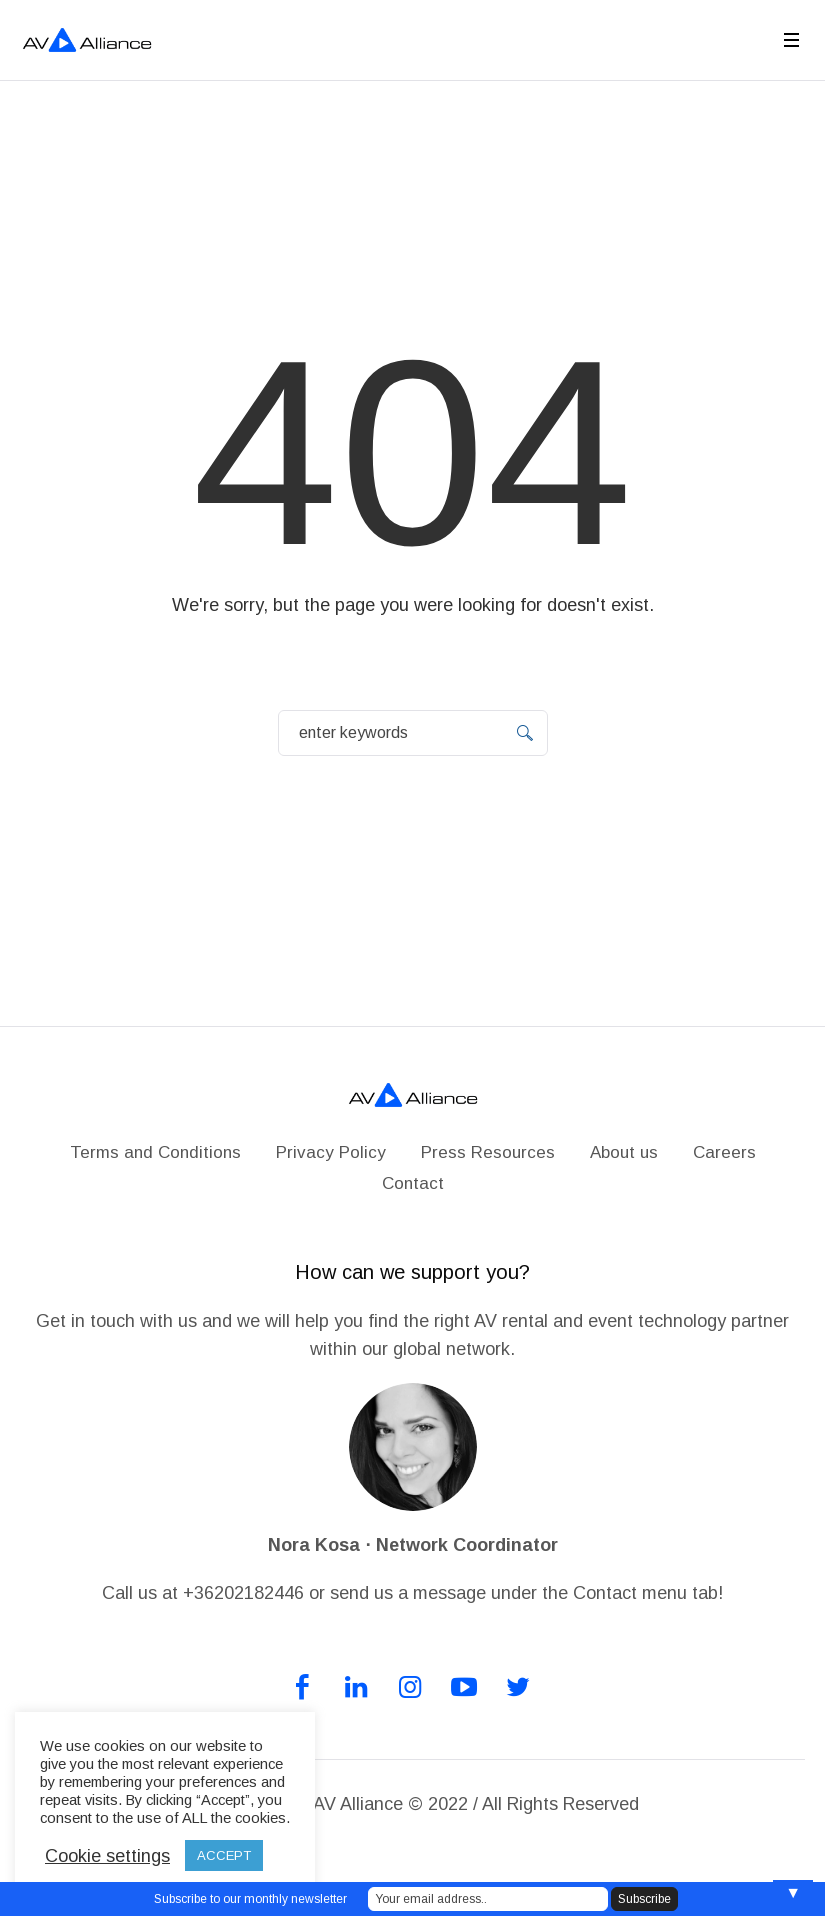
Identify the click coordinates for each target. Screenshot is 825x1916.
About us (624, 1152)
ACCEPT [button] (224, 1855)
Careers (724, 1152)
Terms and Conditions (155, 1152)
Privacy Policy (331, 1152)
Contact (413, 1183)
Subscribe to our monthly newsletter (250, 1899)
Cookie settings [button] (107, 1856)
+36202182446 (243, 1593)
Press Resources (488, 1152)
